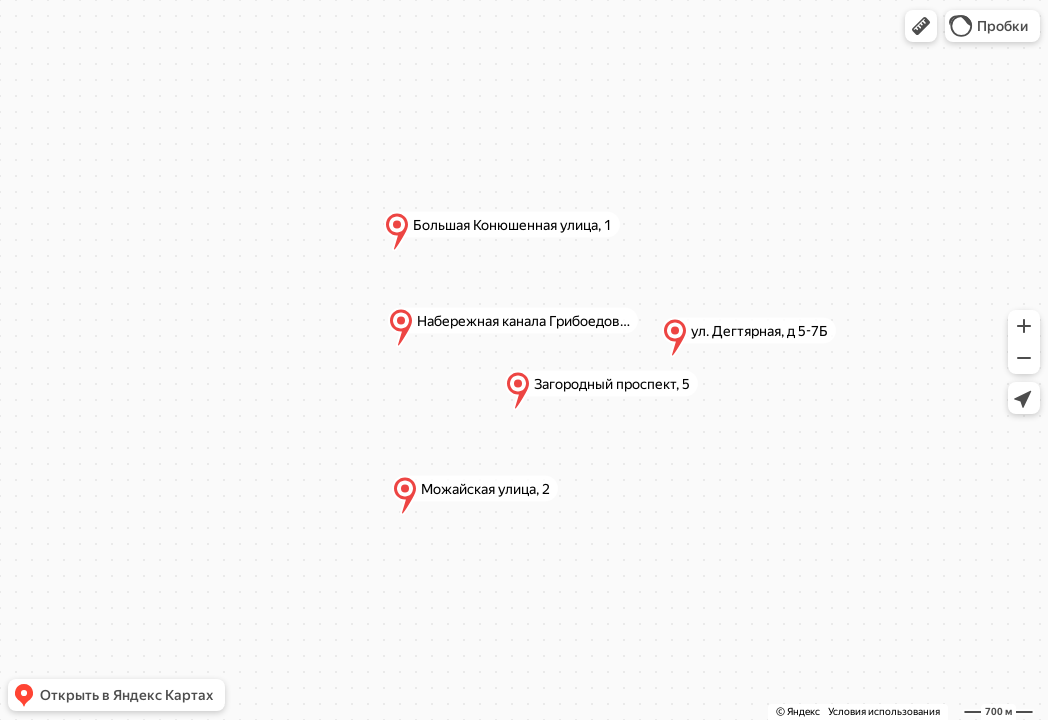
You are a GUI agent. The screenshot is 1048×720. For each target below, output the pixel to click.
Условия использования (884, 711)
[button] (921, 26)
